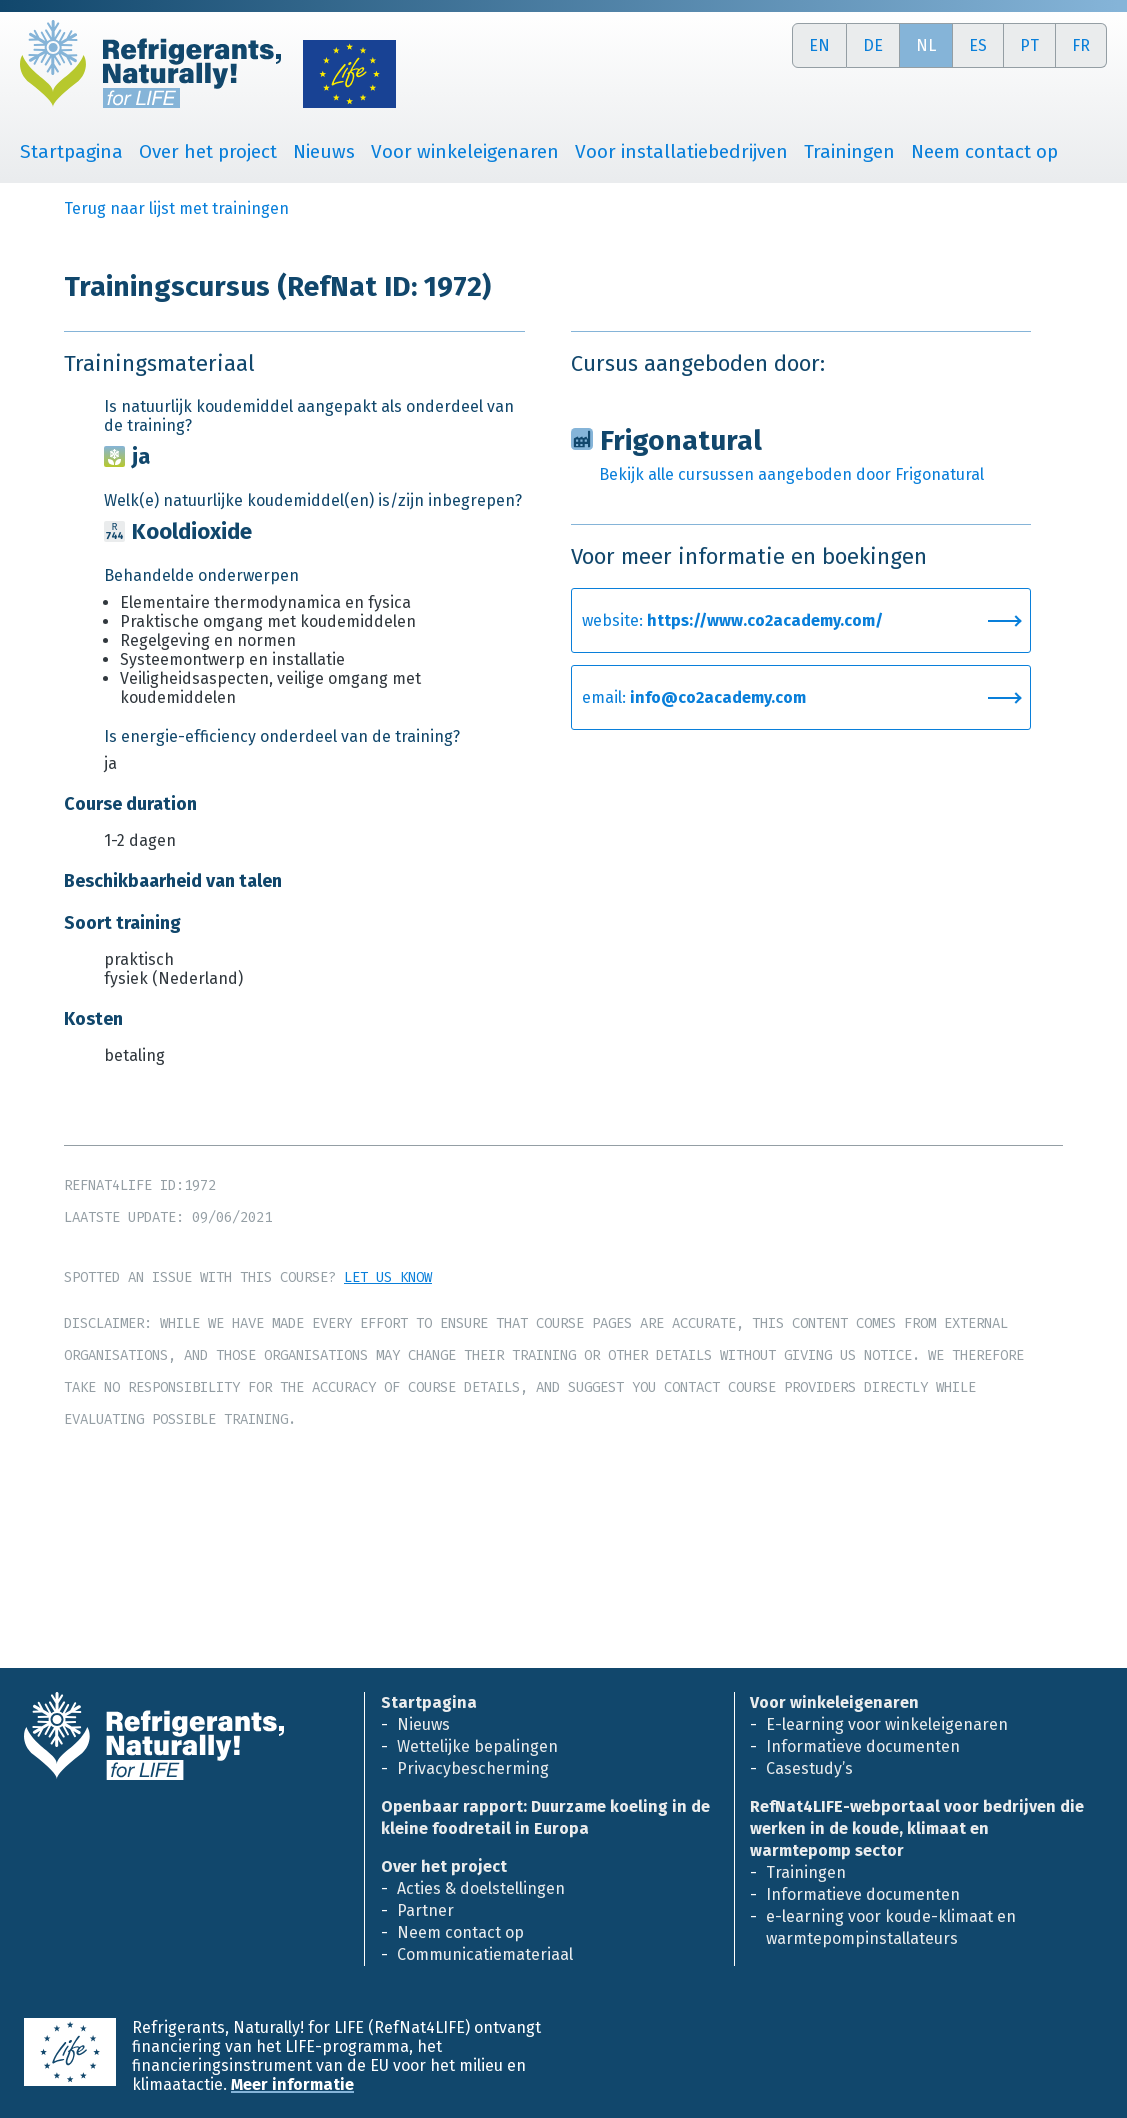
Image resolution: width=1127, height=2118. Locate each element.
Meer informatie (292, 2084)
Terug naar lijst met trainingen (176, 208)
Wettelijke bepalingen (477, 1746)
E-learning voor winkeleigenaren (887, 1724)
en (819, 45)
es (978, 45)
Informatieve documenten (863, 1746)
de (873, 45)
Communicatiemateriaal (485, 1954)
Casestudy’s (809, 1768)
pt (1029, 45)
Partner (425, 1910)
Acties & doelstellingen (481, 1888)
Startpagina (71, 151)
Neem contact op (984, 151)
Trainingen (849, 151)
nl (926, 45)
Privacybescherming (473, 1768)
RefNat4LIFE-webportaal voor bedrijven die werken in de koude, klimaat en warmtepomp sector (917, 1828)
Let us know (388, 1277)
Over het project (208, 151)
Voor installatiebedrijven (681, 151)
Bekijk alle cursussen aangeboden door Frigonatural (791, 474)
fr (1081, 45)
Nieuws (324, 151)
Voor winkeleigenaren (465, 151)
